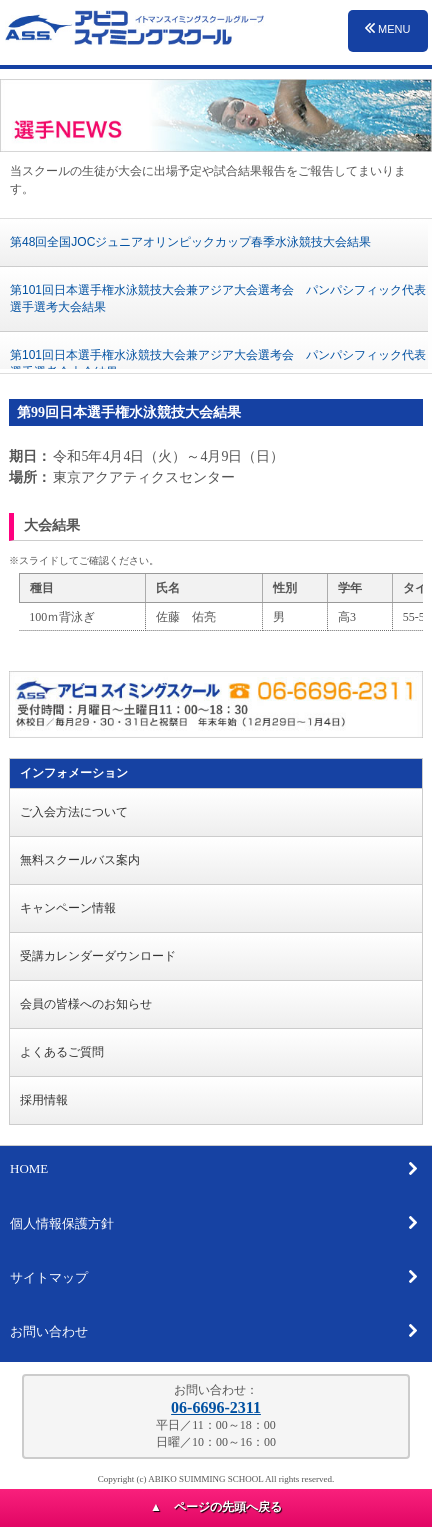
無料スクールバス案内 (80, 860)
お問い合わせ (214, 1331)
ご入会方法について (74, 812)
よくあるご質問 (62, 1052)
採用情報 (44, 1100)
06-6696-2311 (216, 1407)
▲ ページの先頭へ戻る (216, 1507)
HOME (214, 1168)
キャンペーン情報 (68, 908)
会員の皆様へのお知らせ (86, 1004)
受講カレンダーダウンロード (98, 956)
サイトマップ (214, 1277)
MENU (387, 29)
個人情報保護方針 (214, 1223)
